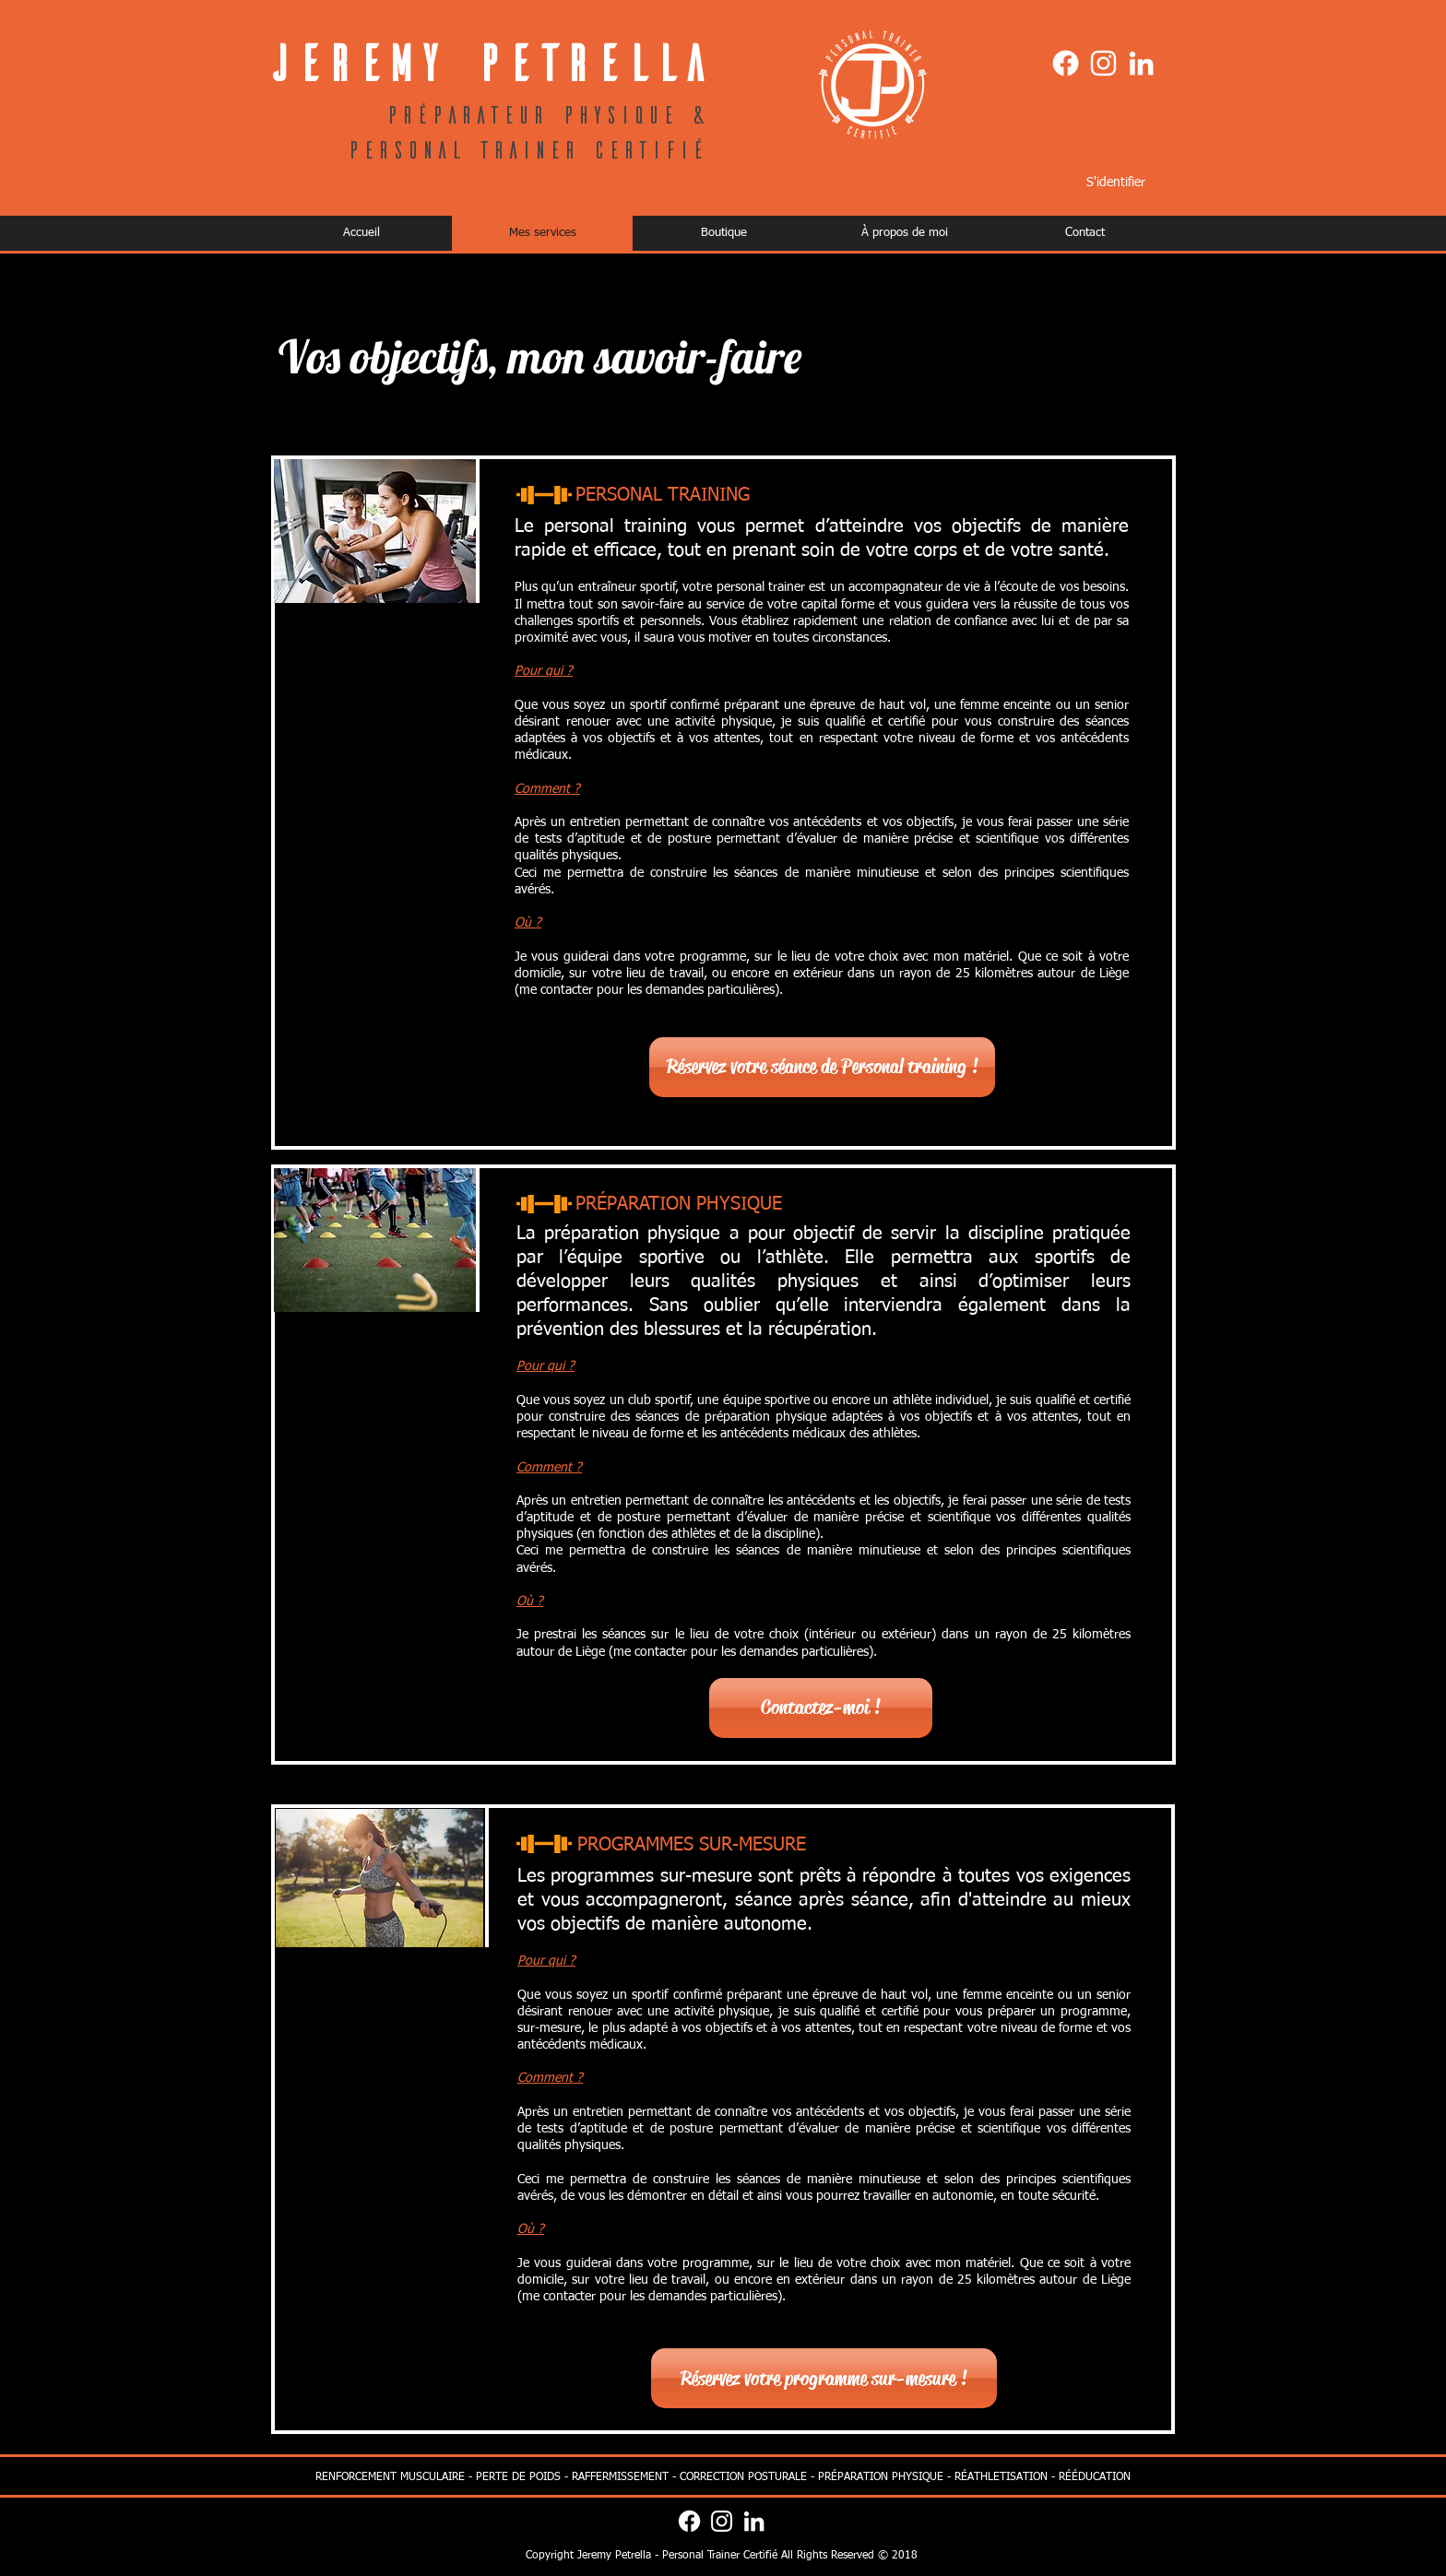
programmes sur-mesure (651, 1876)
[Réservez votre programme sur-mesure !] (824, 2378)
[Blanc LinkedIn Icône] (1141, 63)
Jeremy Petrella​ (487, 60)
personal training (615, 526)
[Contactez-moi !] (820, 1708)
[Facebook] (1066, 63)
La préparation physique (618, 1233)
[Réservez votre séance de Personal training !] (822, 1067)
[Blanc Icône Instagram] (1103, 63)
